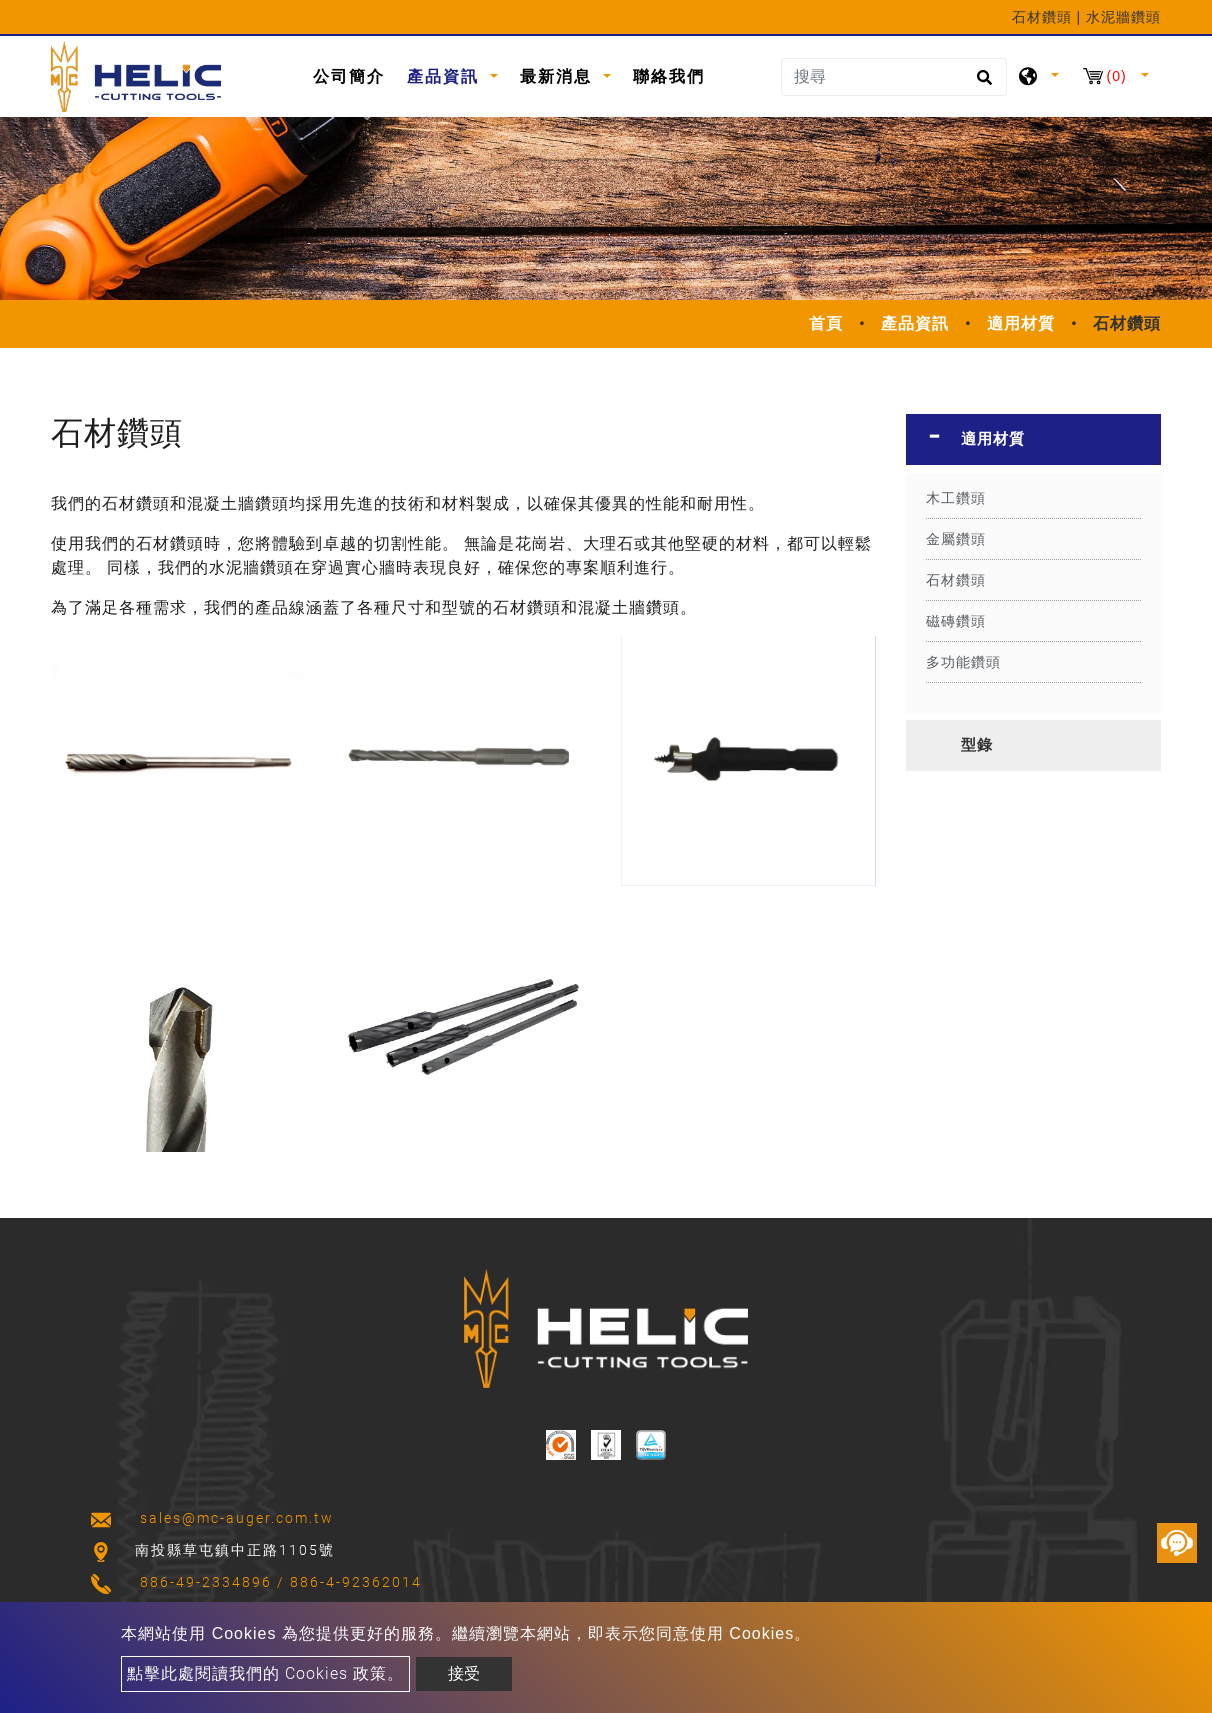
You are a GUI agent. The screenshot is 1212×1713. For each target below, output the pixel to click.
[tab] (1033, 439)
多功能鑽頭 (963, 662)
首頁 (826, 323)
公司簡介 (349, 76)
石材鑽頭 (956, 580)
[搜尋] (894, 77)
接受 (464, 1673)
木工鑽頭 (956, 498)
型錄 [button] (977, 745)
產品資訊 (915, 323)
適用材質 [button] (993, 439)
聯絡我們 (669, 76)
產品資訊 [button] (446, 76)
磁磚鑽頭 (956, 621)
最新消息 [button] (559, 76)
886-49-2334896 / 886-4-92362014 (281, 1582)
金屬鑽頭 (956, 539)
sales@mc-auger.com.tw (237, 1518)
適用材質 (1021, 323)
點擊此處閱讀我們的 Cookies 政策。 (265, 1673)
